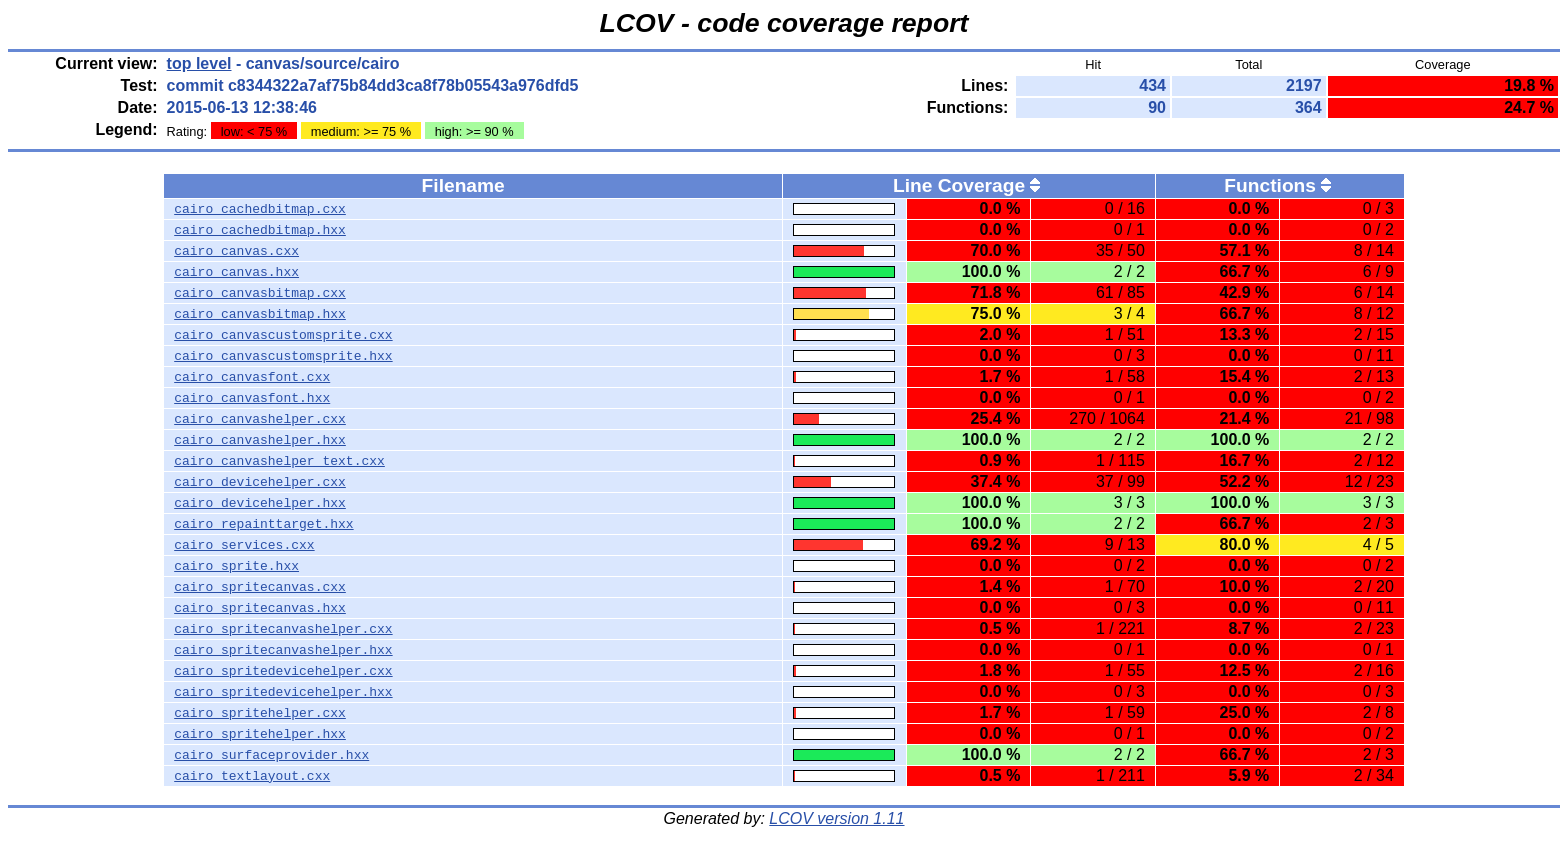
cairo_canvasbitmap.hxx (260, 314)
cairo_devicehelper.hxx (260, 503)
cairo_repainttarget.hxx (263, 524)
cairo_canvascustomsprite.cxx (283, 335)
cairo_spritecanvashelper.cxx (283, 629)
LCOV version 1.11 (836, 818)
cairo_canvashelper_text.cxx (279, 461)
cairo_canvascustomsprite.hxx (283, 356)
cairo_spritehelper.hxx (260, 734)
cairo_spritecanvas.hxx (260, 608)
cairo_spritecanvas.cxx (260, 587)
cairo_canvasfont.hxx (252, 398)
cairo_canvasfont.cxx (252, 377)
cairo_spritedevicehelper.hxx (283, 692)
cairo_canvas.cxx (236, 251)
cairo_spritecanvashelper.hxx (283, 650)
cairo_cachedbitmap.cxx (260, 209)
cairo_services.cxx (244, 545)
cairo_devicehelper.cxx (260, 482)
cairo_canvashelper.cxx (260, 419)
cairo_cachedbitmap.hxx (260, 230)
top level (199, 63)
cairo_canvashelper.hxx (260, 440)
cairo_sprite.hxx (236, 566)
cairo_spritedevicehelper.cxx (283, 671)
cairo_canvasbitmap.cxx (260, 293)
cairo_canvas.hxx (236, 272)
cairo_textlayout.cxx (252, 776)
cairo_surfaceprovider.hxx (271, 755)
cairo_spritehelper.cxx (260, 713)
